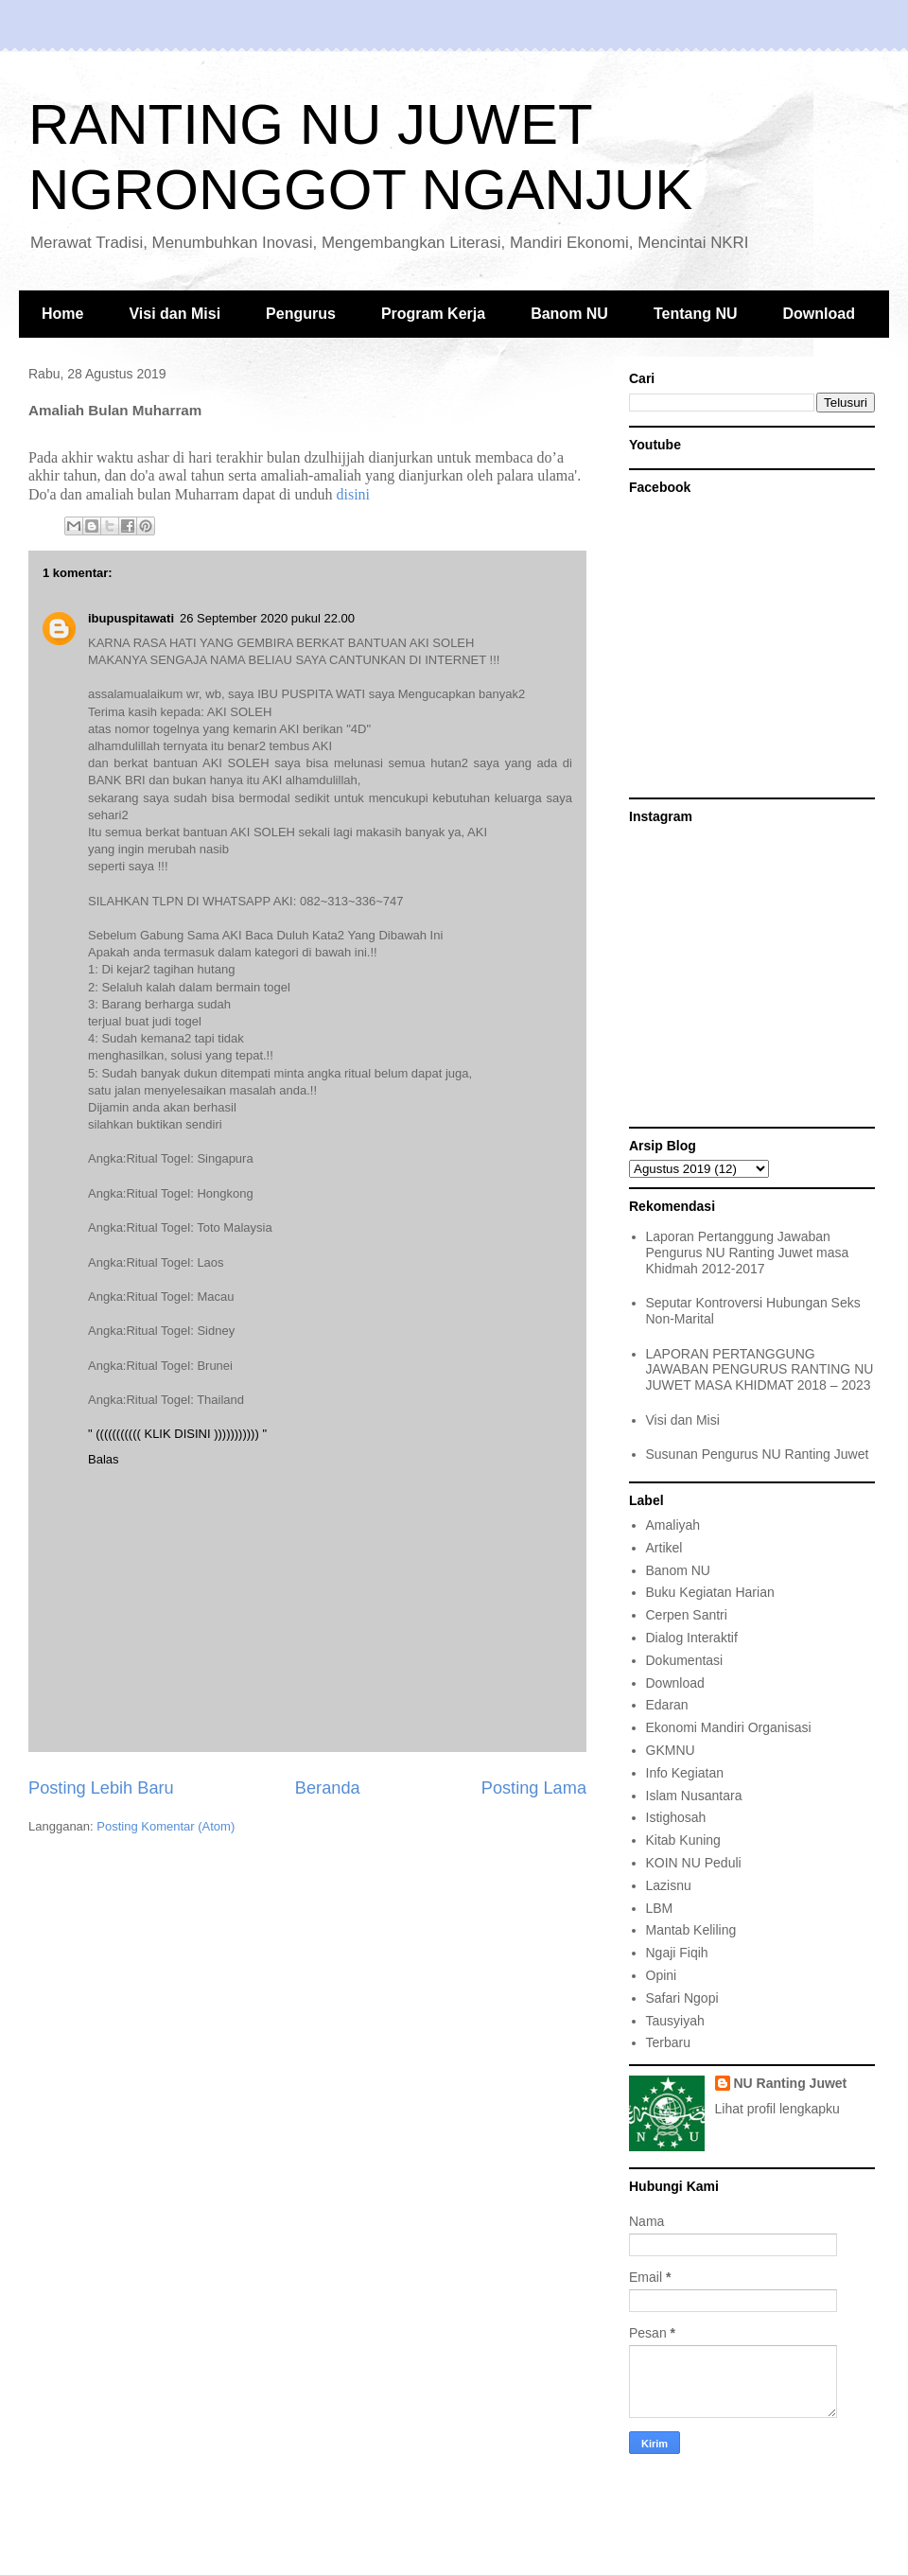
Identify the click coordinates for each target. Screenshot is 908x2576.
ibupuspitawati (131, 618)
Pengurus (301, 314)
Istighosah (676, 1817)
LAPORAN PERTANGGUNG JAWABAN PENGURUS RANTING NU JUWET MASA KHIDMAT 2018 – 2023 (760, 1369)
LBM (659, 1908)
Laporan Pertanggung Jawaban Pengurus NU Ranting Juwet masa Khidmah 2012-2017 (747, 1252)
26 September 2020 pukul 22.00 (267, 618)
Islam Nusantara (694, 1795)
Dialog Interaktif (692, 1637)
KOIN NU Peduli (694, 1862)
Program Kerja (433, 314)
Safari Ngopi (682, 1998)
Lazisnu (668, 1885)
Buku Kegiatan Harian (710, 1592)
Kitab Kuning (683, 1840)
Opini (661, 1975)
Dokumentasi (685, 1660)
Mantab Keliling (691, 1929)
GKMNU (670, 1750)
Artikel (664, 1547)
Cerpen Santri (686, 1614)
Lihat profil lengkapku (777, 2108)
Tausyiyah (675, 2020)
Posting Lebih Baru (101, 1788)
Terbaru (668, 2042)
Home (62, 314)
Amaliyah (673, 1525)
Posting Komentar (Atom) (165, 1826)
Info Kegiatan (685, 1772)
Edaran (667, 1704)
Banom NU (569, 314)
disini (353, 494)
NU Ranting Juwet (790, 2083)
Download (819, 314)
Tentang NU (696, 314)
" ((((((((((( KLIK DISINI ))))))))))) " (177, 1434)
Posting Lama (533, 1788)
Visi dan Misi (174, 314)
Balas (103, 1459)
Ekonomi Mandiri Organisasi (729, 1727)
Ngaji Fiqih (677, 1952)
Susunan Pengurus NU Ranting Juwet (757, 1454)
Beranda (327, 1788)
